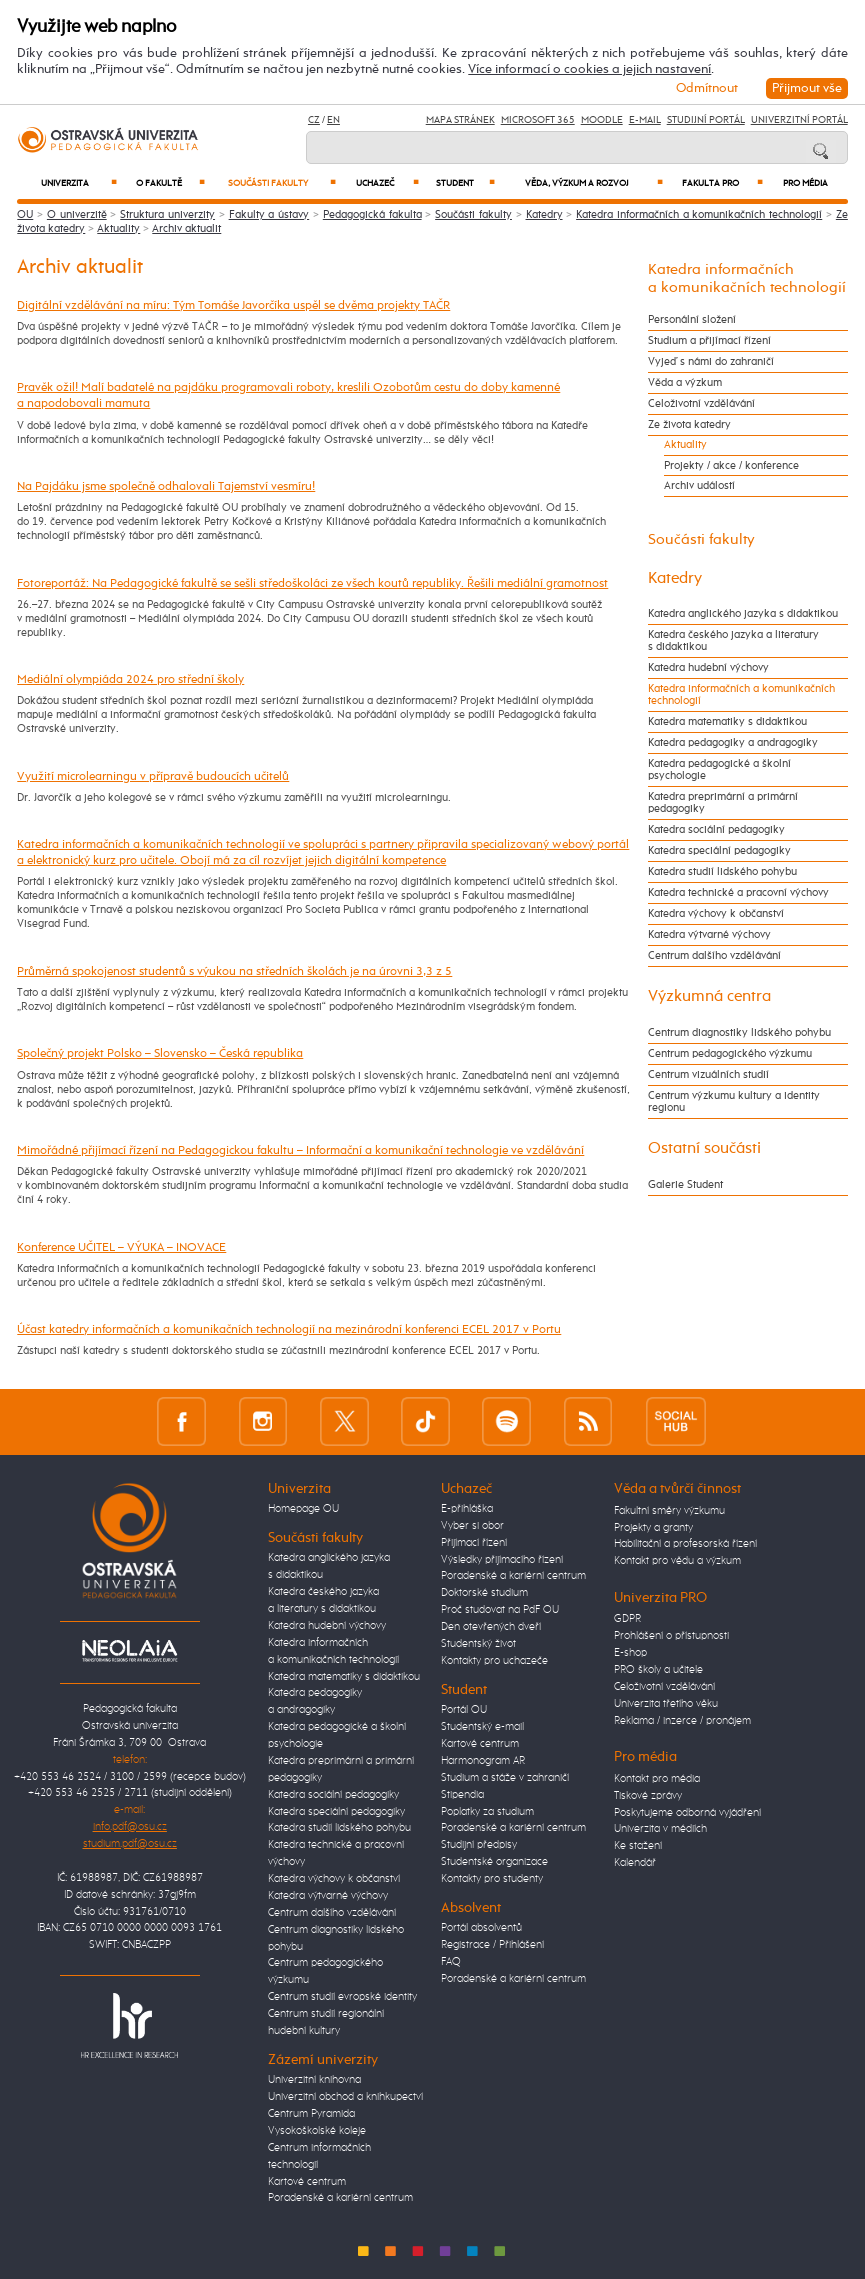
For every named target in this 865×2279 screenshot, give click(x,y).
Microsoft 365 (538, 120)
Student (465, 183)
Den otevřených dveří (491, 1627)
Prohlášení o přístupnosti (671, 1636)
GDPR (627, 1619)
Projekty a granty (653, 1528)
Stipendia (462, 1795)
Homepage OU (303, 1509)
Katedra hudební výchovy (708, 668)
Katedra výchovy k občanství (716, 914)
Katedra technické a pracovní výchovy (738, 893)
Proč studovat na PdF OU (500, 1610)
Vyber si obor (472, 1526)
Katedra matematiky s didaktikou (727, 722)
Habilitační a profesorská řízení (685, 1544)
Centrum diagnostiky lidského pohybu (739, 1033)
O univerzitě (77, 215)
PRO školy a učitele (658, 1670)
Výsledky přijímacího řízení (502, 1560)
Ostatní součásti (704, 1148)
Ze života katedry (689, 425)
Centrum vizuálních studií (708, 1075)
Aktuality (118, 229)
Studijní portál (706, 120)
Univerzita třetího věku (666, 1704)
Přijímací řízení (474, 1543)
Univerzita (78, 183)
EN (333, 120)
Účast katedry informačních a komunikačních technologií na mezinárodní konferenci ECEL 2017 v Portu (289, 1329)
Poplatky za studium (487, 1812)
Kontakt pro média (657, 1779)
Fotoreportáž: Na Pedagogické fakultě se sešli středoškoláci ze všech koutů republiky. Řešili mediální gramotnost (312, 583)
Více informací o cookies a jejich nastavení (589, 69)
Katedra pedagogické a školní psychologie (719, 770)
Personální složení (692, 320)
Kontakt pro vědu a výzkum (677, 1561)
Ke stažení (638, 1846)
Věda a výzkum (685, 383)
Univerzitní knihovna (314, 2080)
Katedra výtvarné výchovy (709, 935)
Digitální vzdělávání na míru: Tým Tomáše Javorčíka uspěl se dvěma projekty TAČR (233, 305)
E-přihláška (467, 1509)
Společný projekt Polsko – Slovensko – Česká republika (160, 1053)
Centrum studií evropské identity (342, 1997)
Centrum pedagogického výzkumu (730, 1054)
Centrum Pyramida (311, 2114)
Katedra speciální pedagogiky (719, 851)
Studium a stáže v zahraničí (505, 1778)
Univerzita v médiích (660, 1829)
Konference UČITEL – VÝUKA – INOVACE (121, 1247)
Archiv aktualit (186, 229)
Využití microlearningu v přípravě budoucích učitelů (153, 776)
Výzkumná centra (709, 996)
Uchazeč (387, 183)
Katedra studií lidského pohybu (722, 872)
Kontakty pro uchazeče (494, 1661)
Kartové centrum (307, 2182)
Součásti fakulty (282, 183)
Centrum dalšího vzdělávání (714, 956)
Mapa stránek (460, 120)
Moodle (602, 120)
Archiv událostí (699, 486)
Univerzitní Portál (799, 120)
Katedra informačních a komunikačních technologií (699, 215)
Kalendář (635, 1863)
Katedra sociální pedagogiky (716, 830)
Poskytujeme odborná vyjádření (687, 1813)
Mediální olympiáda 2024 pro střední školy (130, 679)
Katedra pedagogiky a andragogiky (733, 743)
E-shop (630, 1653)
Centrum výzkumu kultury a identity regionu (734, 1102)
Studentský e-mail (482, 1727)
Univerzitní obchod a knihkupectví (345, 2097)
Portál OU (464, 1710)
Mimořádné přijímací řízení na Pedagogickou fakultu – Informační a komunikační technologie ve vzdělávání (300, 1150)
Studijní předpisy (479, 1845)
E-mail (645, 120)
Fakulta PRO (722, 183)
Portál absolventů (481, 1928)
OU (25, 215)
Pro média (805, 183)
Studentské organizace (494, 1862)
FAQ (451, 1962)
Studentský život (478, 1644)
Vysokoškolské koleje (317, 2131)
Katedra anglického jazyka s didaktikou (743, 614)
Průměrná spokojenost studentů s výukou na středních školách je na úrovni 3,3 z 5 (234, 971)
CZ (314, 120)
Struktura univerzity (167, 215)
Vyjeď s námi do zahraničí (711, 362)
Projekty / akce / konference (731, 466)
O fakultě (170, 183)
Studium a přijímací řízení (709, 341)
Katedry (544, 215)
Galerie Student (685, 1185)
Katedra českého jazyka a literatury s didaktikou (733, 641)
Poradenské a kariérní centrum (340, 2198)
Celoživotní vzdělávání (701, 404)
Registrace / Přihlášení (492, 1945)
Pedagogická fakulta (372, 215)
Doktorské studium (484, 1593)
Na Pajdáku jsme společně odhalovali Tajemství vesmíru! (166, 486)
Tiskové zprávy (648, 1796)
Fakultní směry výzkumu (669, 1511)
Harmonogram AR (483, 1761)
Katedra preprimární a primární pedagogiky (723, 803)
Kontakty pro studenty (492, 1879)
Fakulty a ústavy (269, 215)
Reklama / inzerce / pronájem (682, 1721)
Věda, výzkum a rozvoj (594, 183)
